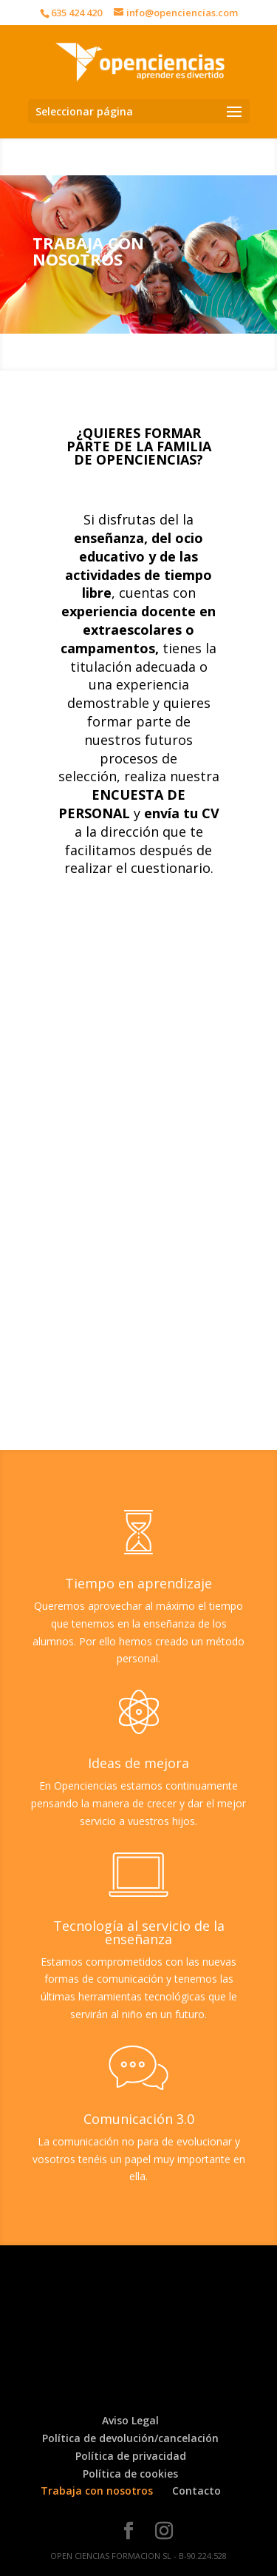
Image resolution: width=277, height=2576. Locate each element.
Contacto (196, 2491)
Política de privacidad (130, 2456)
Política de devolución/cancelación (130, 2438)
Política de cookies (130, 2474)
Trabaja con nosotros (97, 2491)
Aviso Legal (130, 2420)
